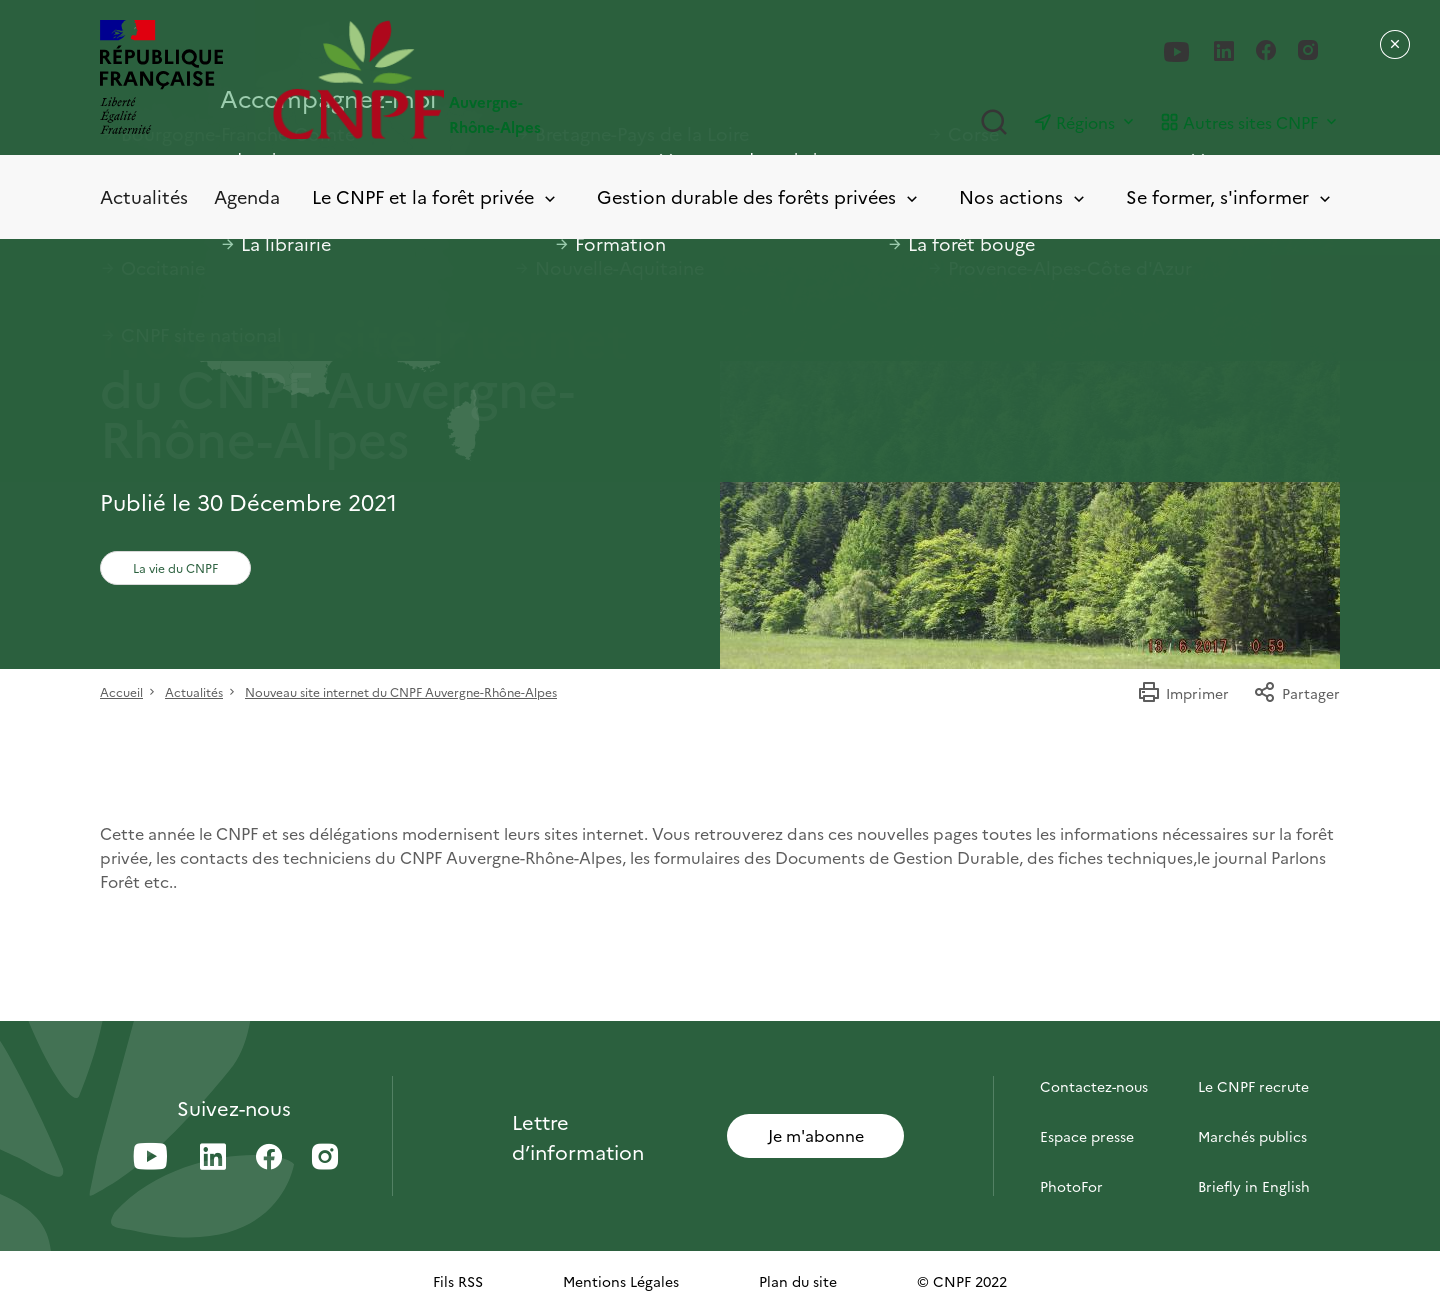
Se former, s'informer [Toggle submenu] (1230, 197)
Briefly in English (1254, 1186)
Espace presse (1087, 1136)
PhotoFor (1071, 1186)
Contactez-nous (1094, 1086)
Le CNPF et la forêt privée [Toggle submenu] (435, 197)
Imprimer (1183, 693)
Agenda (247, 196)
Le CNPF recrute (1253, 1086)
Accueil (121, 691)
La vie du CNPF (175, 567)
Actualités (144, 196)
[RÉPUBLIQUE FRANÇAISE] (161, 79)
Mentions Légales (621, 1281)
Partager (1296, 693)
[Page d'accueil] (496, 79)
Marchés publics (1252, 1136)
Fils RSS (458, 1281)
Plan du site (798, 1281)
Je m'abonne (816, 1135)
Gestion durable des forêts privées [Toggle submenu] (759, 197)
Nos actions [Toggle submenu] (1023, 197)
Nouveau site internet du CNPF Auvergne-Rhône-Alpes (401, 691)
